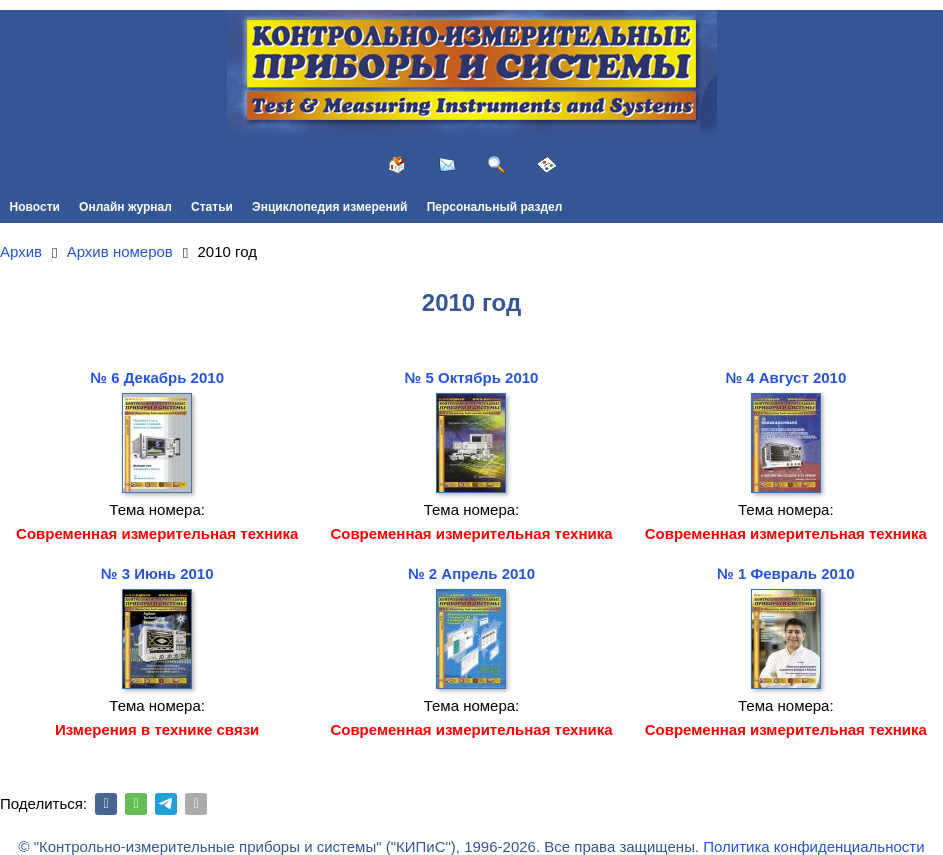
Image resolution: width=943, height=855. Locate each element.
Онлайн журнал (125, 207)
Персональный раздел (495, 207)
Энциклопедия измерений (329, 207)
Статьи (212, 207)
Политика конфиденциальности (813, 846)
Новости (35, 207)
